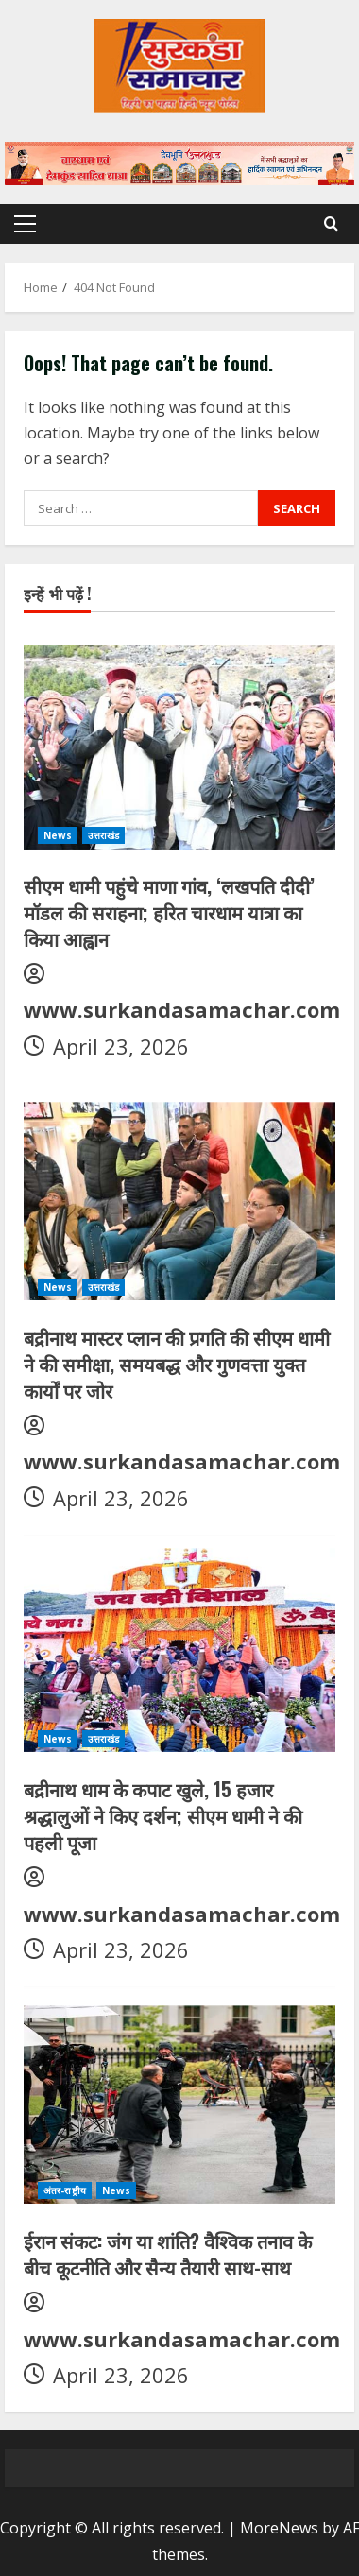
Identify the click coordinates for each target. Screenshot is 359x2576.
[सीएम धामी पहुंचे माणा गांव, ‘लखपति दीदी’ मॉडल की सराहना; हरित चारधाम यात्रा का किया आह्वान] (179, 744)
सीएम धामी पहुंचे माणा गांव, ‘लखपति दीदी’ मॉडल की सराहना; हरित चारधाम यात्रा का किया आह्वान (169, 912)
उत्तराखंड (103, 835)
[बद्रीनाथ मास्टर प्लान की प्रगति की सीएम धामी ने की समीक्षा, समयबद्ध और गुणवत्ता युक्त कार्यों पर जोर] (179, 1196)
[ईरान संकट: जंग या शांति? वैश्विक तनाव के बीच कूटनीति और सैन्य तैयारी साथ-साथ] (179, 2099)
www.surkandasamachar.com (182, 1009)
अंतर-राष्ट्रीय (64, 2190)
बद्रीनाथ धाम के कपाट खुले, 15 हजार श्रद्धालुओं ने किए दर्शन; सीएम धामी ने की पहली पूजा (163, 1815)
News (57, 835)
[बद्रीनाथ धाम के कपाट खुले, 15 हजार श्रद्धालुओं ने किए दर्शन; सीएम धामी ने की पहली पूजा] (179, 1648)
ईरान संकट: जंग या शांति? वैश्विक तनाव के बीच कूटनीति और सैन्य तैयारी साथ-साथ (168, 2253)
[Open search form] (331, 223)
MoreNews (279, 2527)
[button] (25, 224)
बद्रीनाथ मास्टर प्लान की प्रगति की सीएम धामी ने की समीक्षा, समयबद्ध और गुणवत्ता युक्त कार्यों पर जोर (177, 1363)
